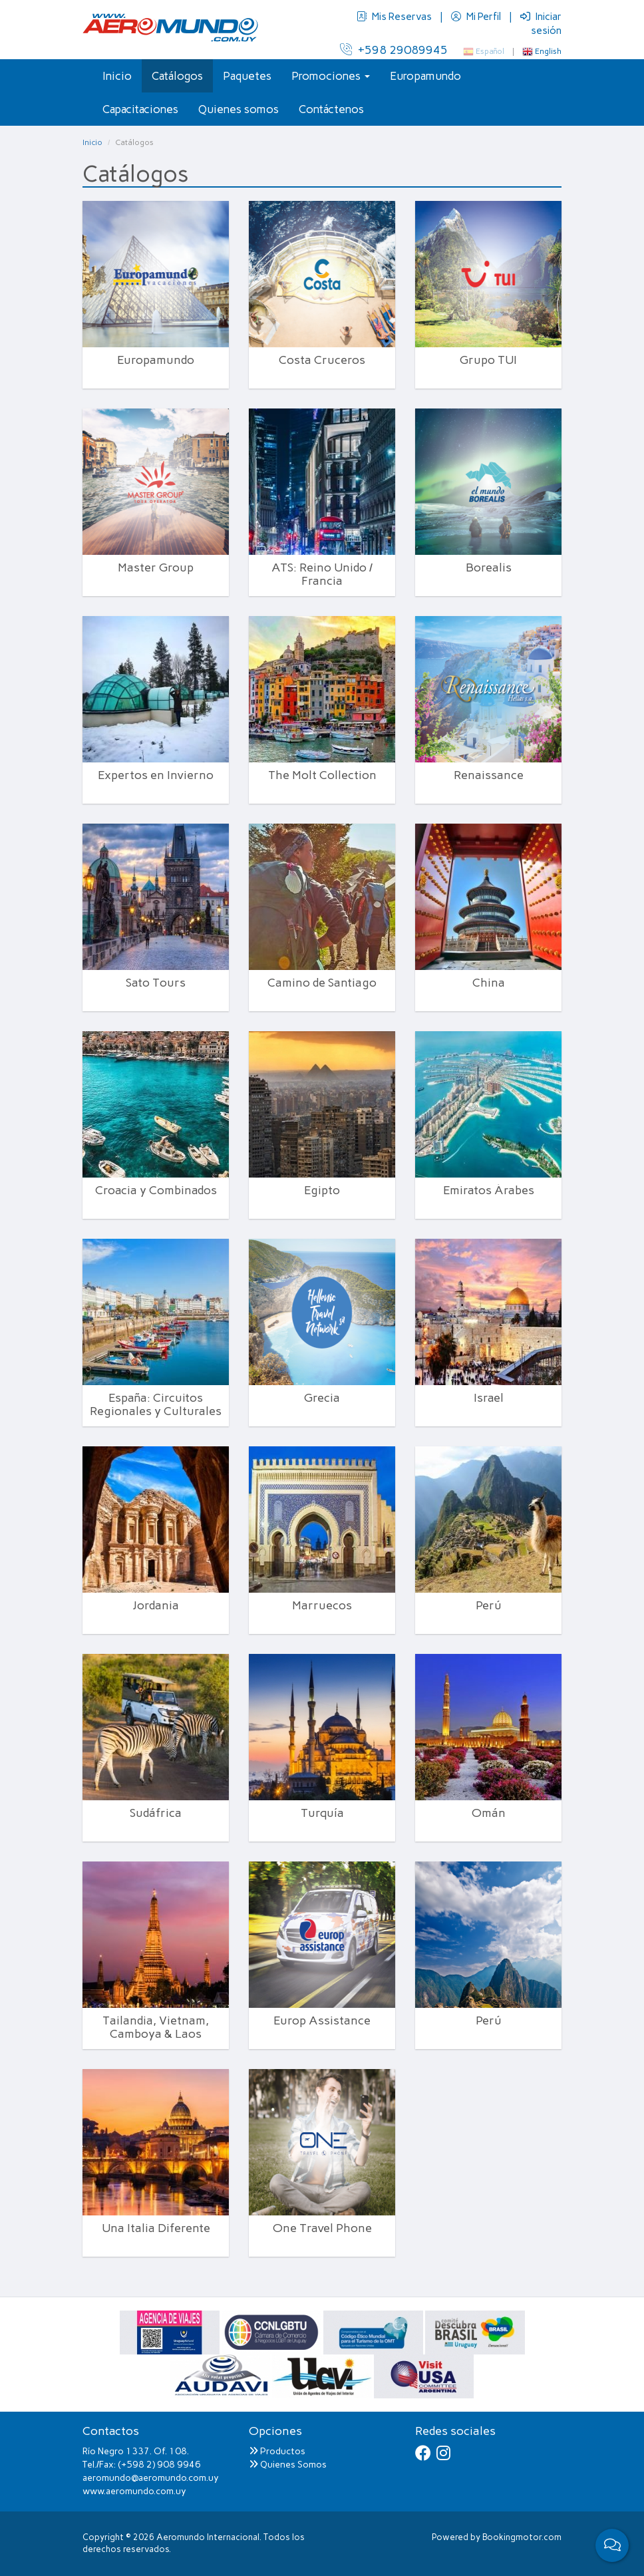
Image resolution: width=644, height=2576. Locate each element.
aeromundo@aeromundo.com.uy (150, 2478)
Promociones (330, 75)
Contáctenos (331, 109)
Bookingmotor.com (522, 2537)
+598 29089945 (394, 50)
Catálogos (177, 75)
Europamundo (425, 75)
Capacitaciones (140, 109)
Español (483, 51)
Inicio (117, 75)
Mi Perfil (477, 17)
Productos (277, 2451)
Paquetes (247, 75)
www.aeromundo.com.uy (134, 2491)
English (542, 51)
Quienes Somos (288, 2464)
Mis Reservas (395, 17)
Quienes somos (238, 109)
